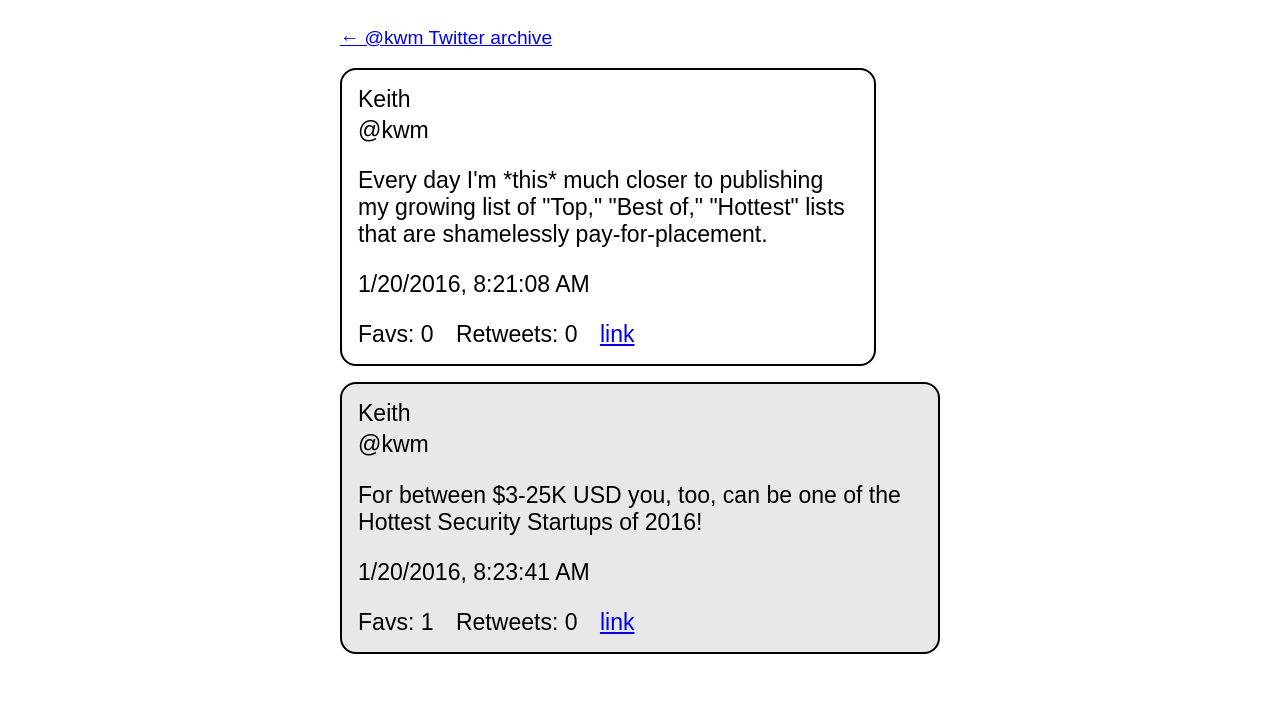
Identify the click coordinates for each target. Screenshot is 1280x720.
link (617, 334)
